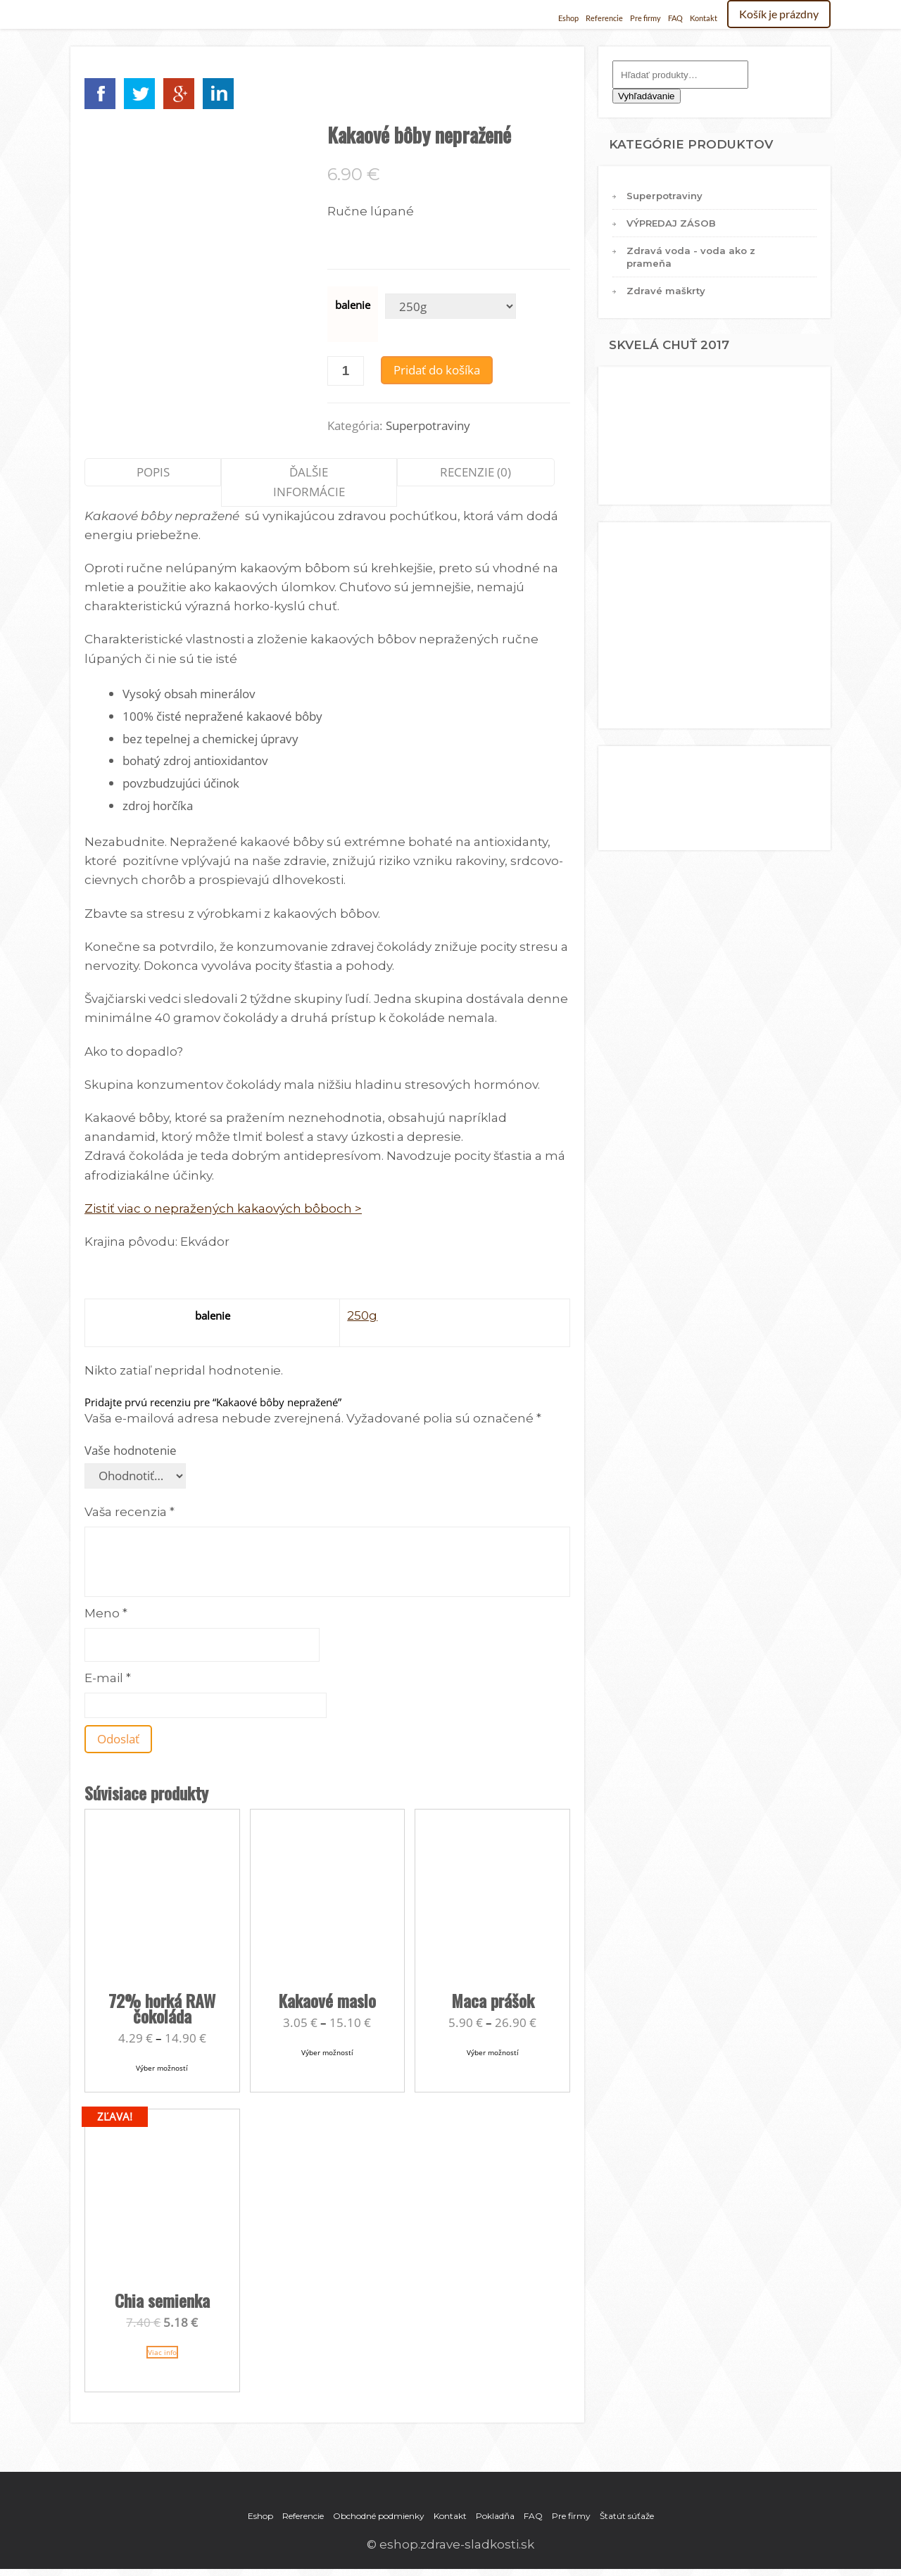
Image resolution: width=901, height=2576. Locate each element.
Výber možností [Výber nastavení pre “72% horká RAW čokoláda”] (162, 2068)
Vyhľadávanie (646, 96)
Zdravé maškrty (665, 290)
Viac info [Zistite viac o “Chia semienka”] (162, 2352)
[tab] (152, 482)
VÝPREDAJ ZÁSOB (671, 223)
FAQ (675, 18)
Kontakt (703, 18)
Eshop (568, 18)
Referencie (604, 18)
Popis (153, 472)
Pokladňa (495, 2516)
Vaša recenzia (129, 1512)
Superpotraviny (428, 425)
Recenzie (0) (475, 472)
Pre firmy (645, 18)
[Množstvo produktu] (345, 371)
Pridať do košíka (436, 370)
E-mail (107, 1678)
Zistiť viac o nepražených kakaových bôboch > (223, 1208)
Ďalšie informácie (309, 482)
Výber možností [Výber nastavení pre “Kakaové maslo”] (327, 2052)
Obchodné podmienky (378, 2516)
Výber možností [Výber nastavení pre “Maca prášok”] (493, 2052)
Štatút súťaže (627, 2516)
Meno (105, 1613)
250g (362, 1315)
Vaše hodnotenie (130, 1450)
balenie (352, 305)
